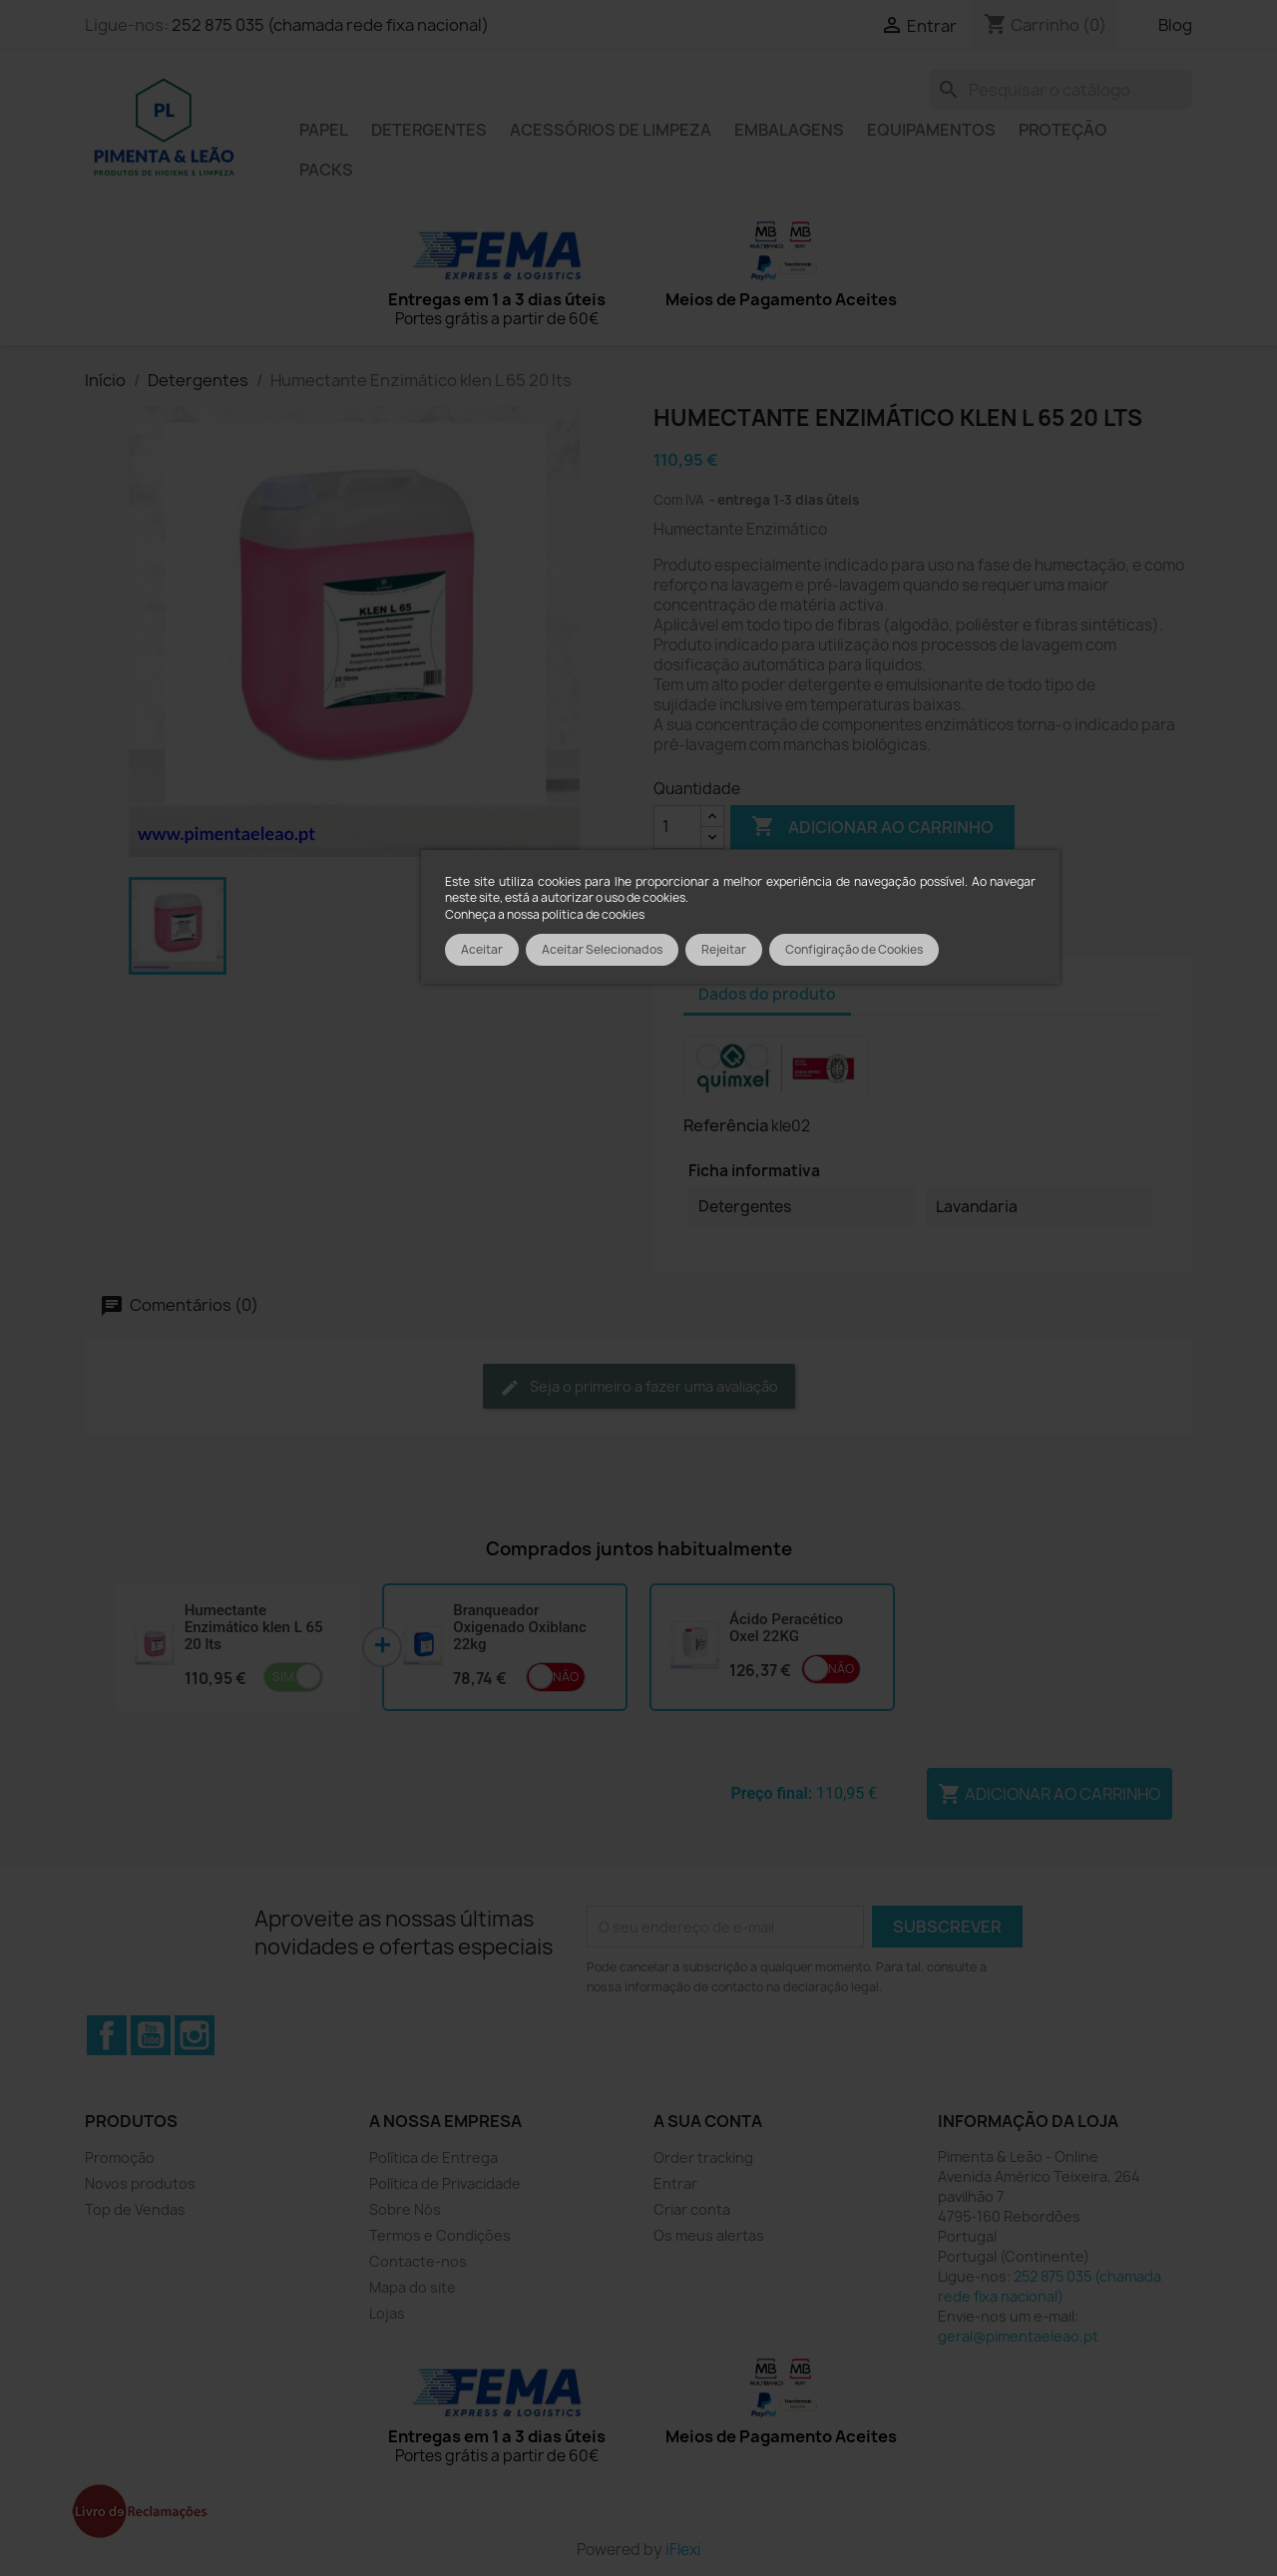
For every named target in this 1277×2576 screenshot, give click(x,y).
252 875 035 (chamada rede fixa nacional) (330, 25)
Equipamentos (931, 130)
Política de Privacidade (445, 2183)
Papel (323, 130)
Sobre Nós (405, 2209)
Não (566, 1676)
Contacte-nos (418, 2261)
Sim (283, 1676)
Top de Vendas (135, 2209)
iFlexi (683, 2549)
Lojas (387, 2313)
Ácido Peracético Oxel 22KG (786, 1627)
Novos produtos (140, 2183)
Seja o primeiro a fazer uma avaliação (639, 1387)
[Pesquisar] (1060, 90)
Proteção (1063, 130)
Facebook (107, 2035)
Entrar (675, 2183)
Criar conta (691, 2209)
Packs (326, 170)
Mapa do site (412, 2287)
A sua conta (707, 2121)
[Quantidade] (677, 827)
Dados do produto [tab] (767, 994)
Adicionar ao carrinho (872, 827)
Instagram (194, 2035)
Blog (1175, 25)
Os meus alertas (708, 2235)
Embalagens (789, 130)
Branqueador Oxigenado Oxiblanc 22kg (520, 1627)
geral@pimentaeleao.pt (1018, 2336)
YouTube (151, 2035)
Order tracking (703, 2157)
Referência (725, 1125)
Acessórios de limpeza (610, 130)
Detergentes (429, 130)
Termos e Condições (440, 2235)
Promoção (120, 2157)
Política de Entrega (433, 2157)
